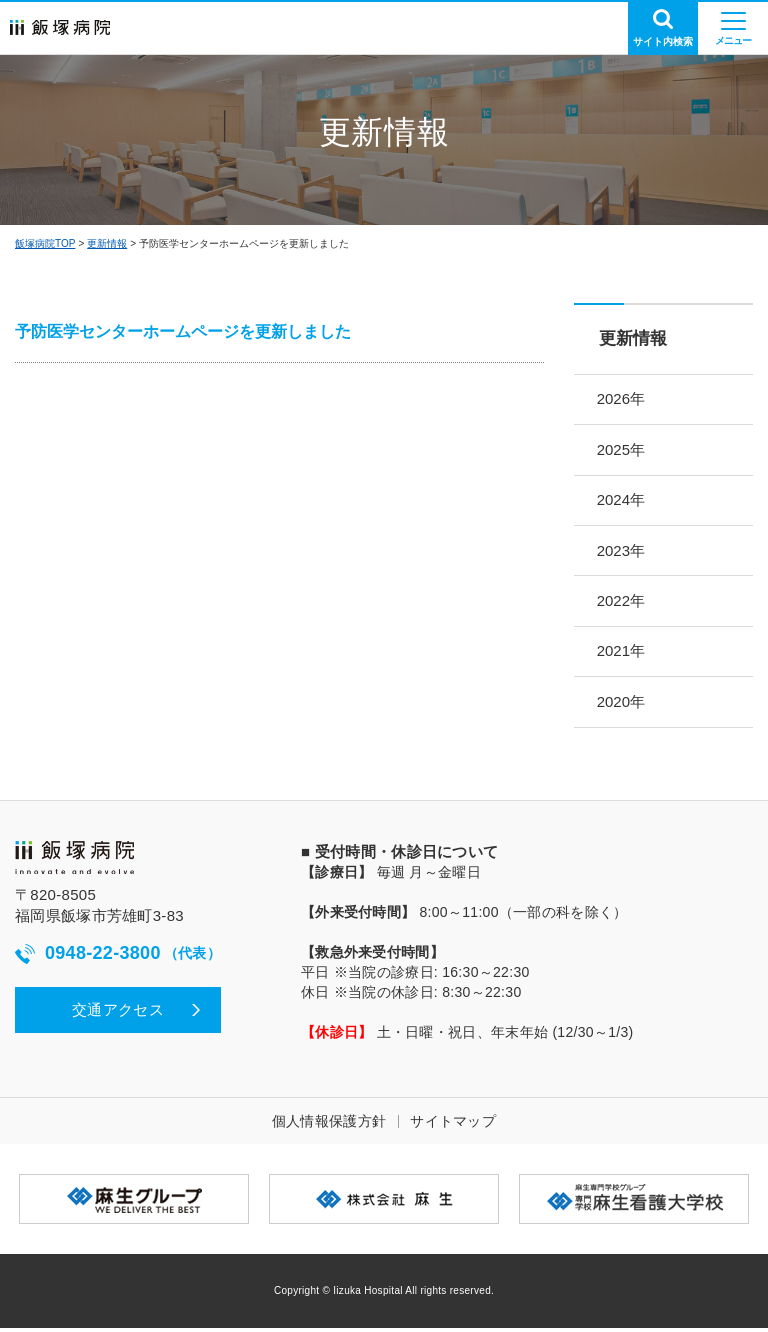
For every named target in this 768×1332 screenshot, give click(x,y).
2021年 (623, 654)
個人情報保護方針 (329, 1125)
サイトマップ (453, 1125)
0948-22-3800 (118, 958)
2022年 (623, 603)
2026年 (623, 399)
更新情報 (107, 243)
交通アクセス (118, 1013)
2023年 (623, 552)
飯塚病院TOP (45, 243)
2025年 (623, 450)
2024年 (623, 501)
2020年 (623, 705)
